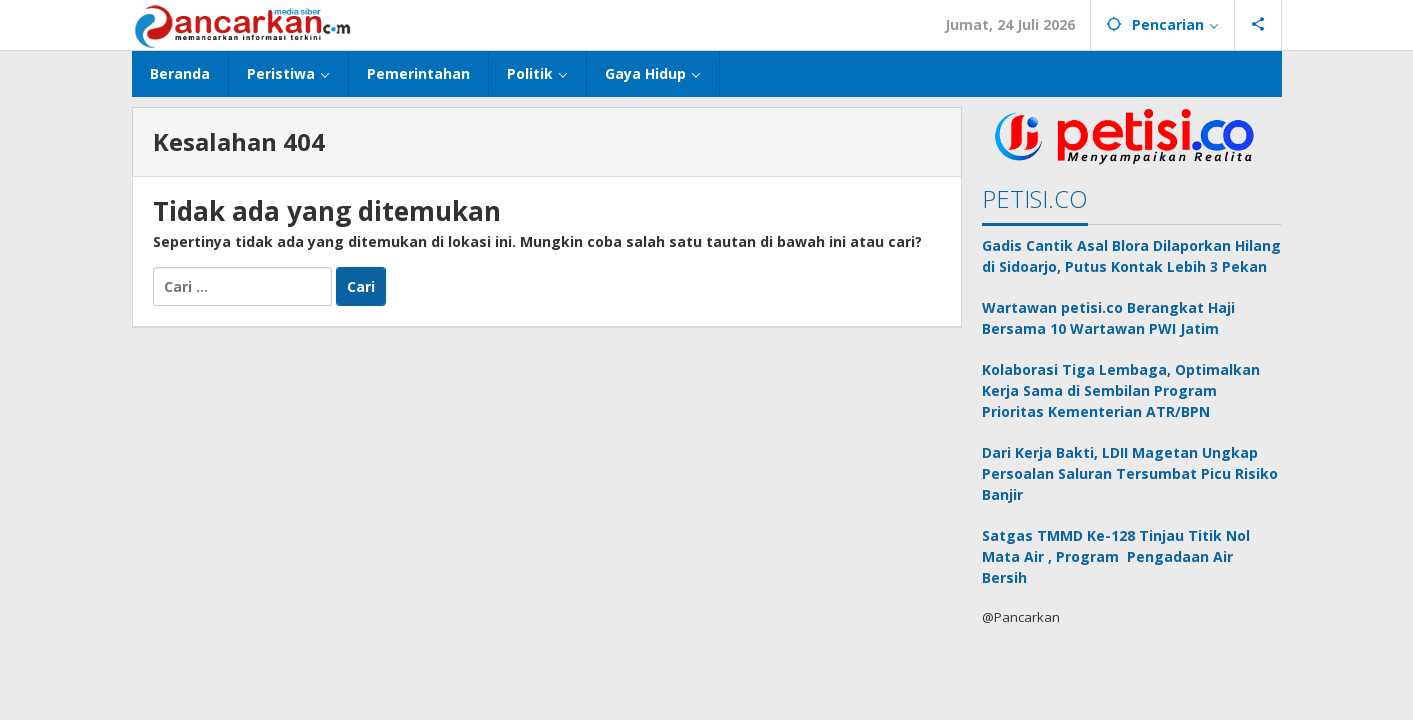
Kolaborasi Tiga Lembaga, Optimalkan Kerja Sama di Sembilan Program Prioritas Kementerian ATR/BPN (1121, 390)
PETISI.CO (1035, 198)
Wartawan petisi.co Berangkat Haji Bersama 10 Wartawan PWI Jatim (1108, 318)
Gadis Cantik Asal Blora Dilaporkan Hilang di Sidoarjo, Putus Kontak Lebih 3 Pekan (1131, 256)
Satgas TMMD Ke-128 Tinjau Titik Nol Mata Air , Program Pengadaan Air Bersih (1116, 556)
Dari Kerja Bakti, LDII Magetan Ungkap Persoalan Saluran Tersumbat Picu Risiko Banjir (1130, 473)
